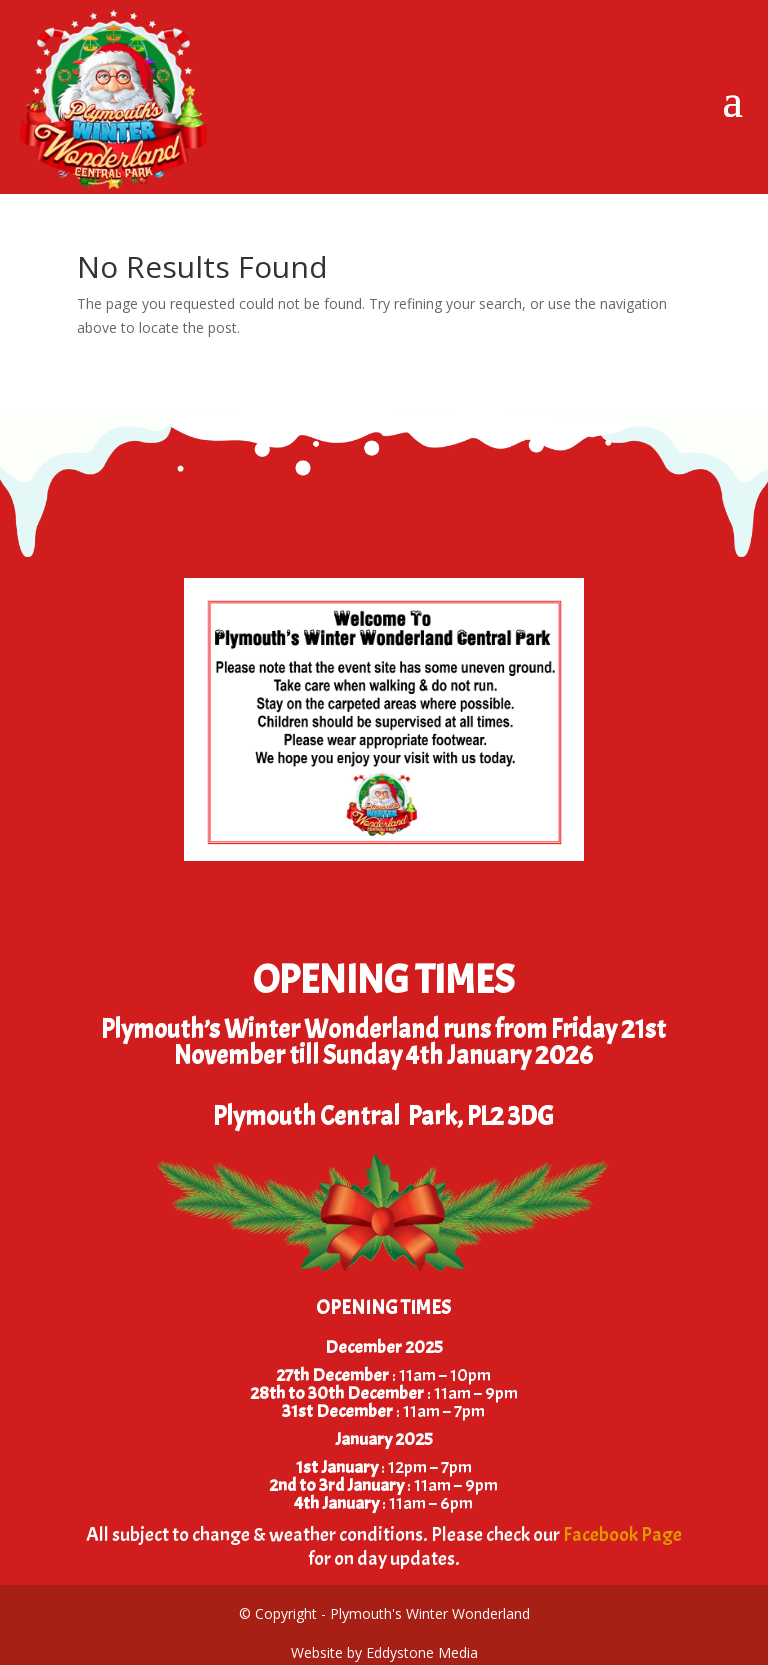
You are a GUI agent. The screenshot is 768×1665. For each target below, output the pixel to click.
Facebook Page (622, 1534)
